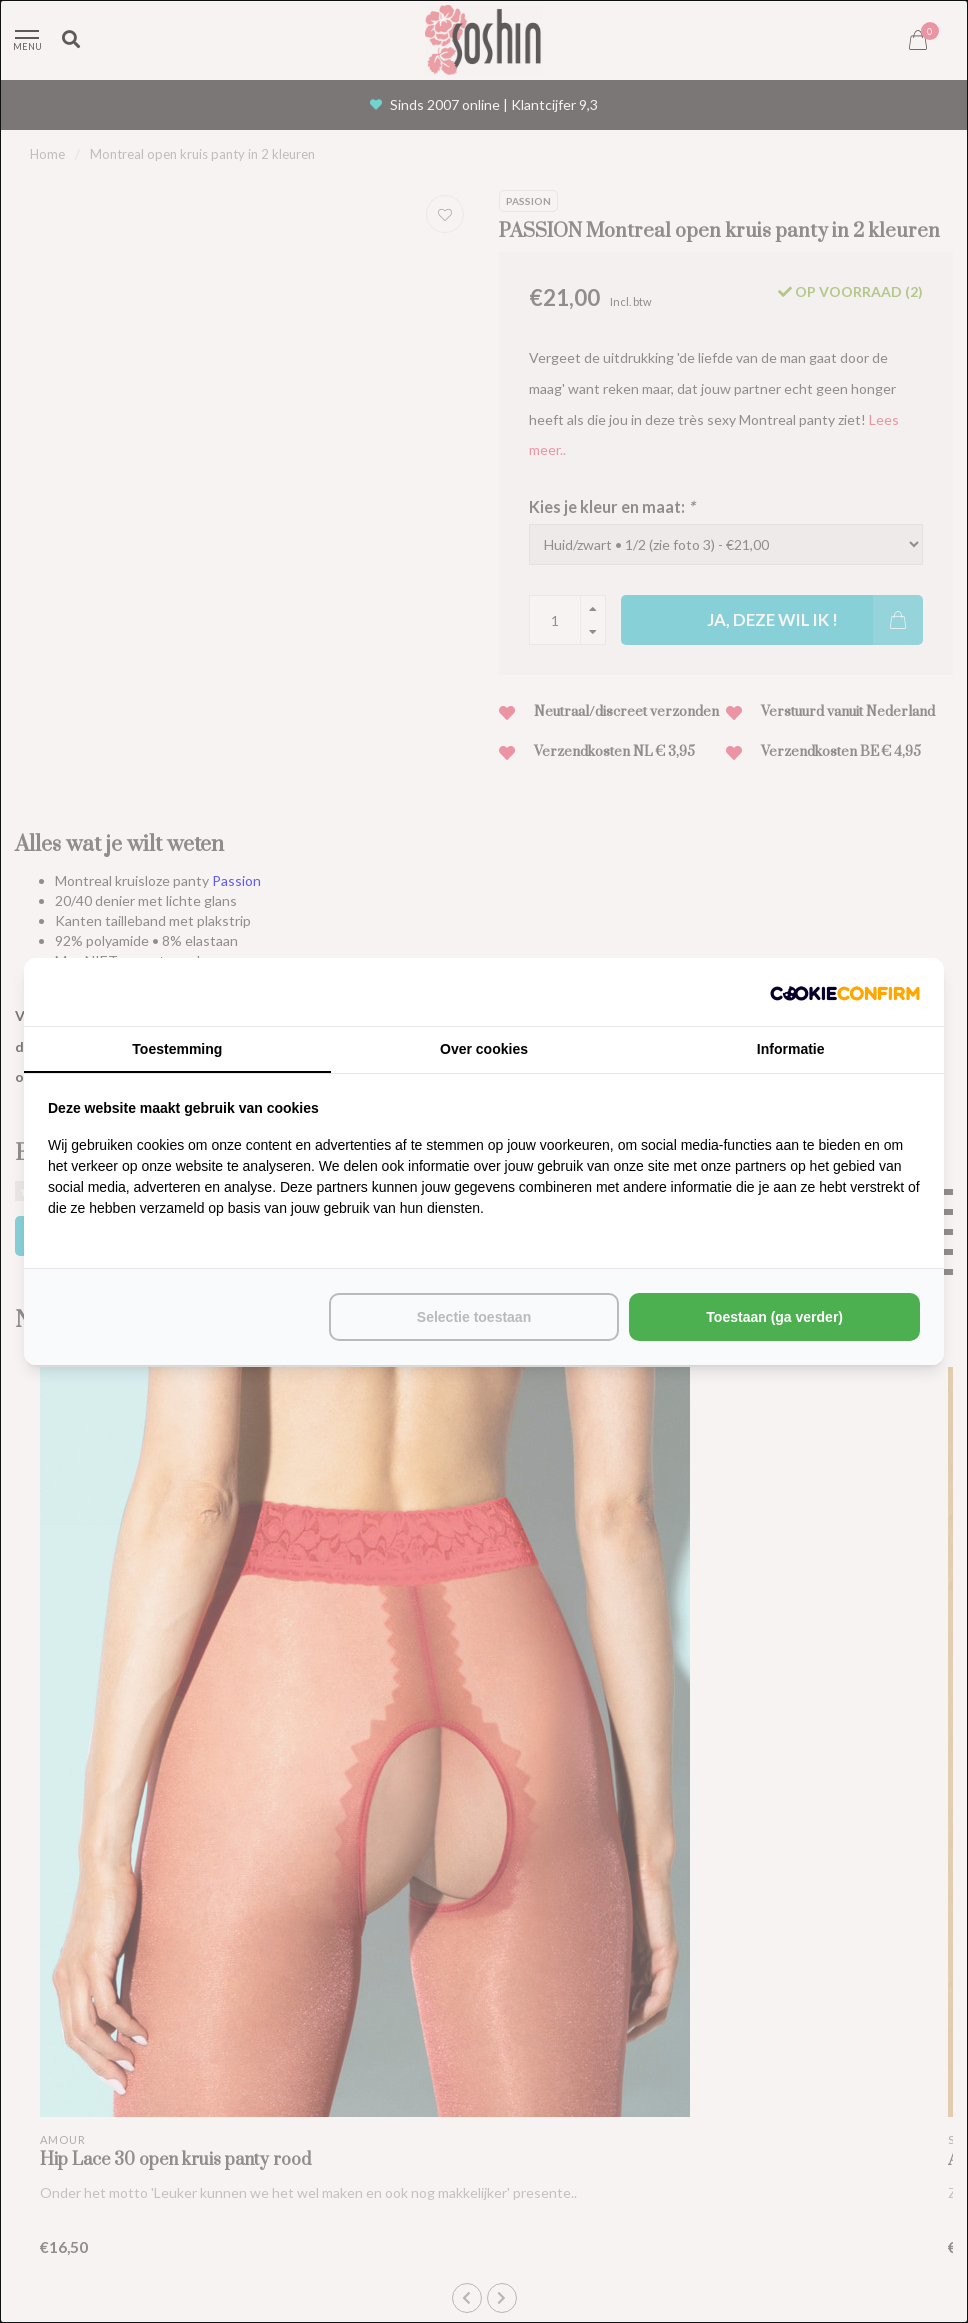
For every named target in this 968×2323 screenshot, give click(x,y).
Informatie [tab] (791, 1049)
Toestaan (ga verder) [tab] (774, 1317)
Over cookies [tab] (484, 1049)
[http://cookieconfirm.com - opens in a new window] (845, 992)
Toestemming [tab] (177, 1049)
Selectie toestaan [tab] (474, 1317)
